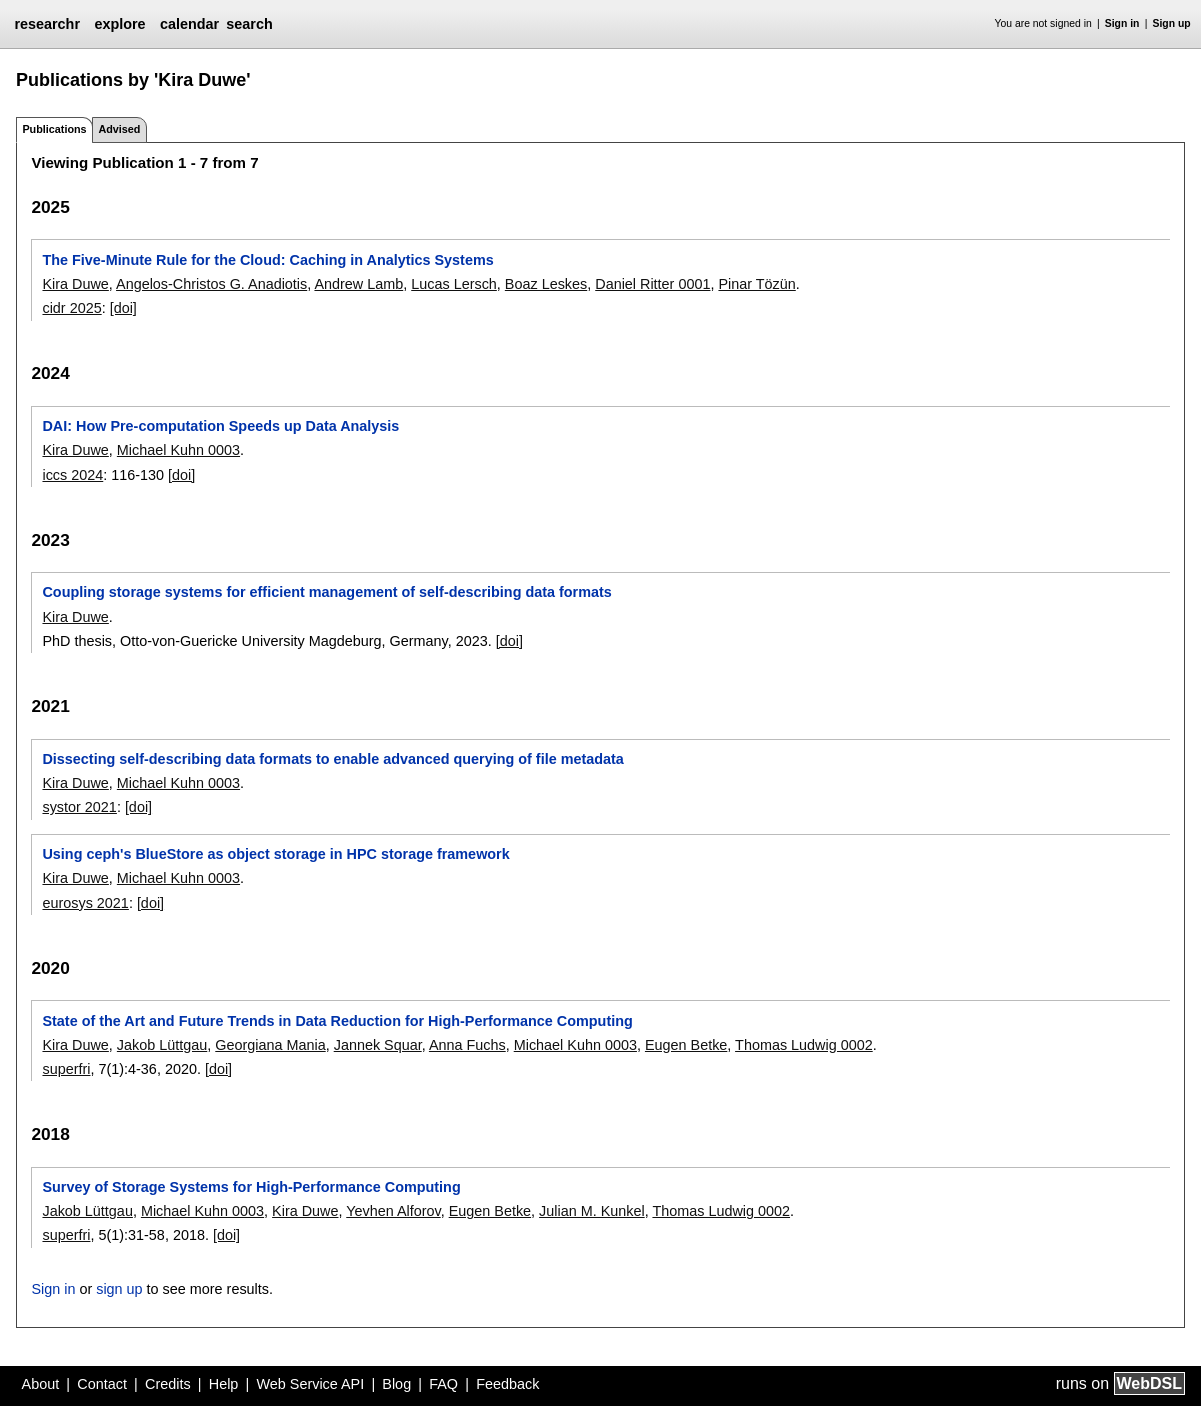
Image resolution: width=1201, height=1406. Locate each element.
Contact (102, 1384)
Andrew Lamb (358, 284)
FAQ (443, 1384)
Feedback (507, 1384)
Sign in (1122, 23)
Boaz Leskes (546, 284)
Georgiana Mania (270, 1045)
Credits (168, 1384)
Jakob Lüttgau (162, 1045)
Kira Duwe (75, 284)
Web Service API (310, 1384)
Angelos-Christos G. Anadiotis (211, 284)
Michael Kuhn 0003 (178, 450)
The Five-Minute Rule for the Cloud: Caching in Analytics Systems (267, 260)
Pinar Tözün (756, 284)
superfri (66, 1069)
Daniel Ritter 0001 (652, 284)
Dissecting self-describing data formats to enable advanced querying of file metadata (332, 759)
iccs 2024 (72, 475)
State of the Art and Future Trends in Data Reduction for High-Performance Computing (337, 1021)
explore (119, 24)
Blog (396, 1384)
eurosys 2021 (85, 903)
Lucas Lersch (454, 284)
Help (224, 1384)
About (41, 1384)
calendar (189, 24)
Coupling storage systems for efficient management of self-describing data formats (326, 592)
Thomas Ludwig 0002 (804, 1045)
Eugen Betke (686, 1045)
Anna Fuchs (467, 1045)
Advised (119, 129)
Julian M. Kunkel (592, 1211)
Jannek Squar (378, 1045)
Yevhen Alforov (393, 1211)
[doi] (123, 308)
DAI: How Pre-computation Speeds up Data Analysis (220, 426)
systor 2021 (79, 807)
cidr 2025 (71, 308)
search (249, 24)
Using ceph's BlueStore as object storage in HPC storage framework (275, 854)
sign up (119, 1289)
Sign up (1172, 23)
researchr (47, 24)
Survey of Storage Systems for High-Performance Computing (251, 1187)
